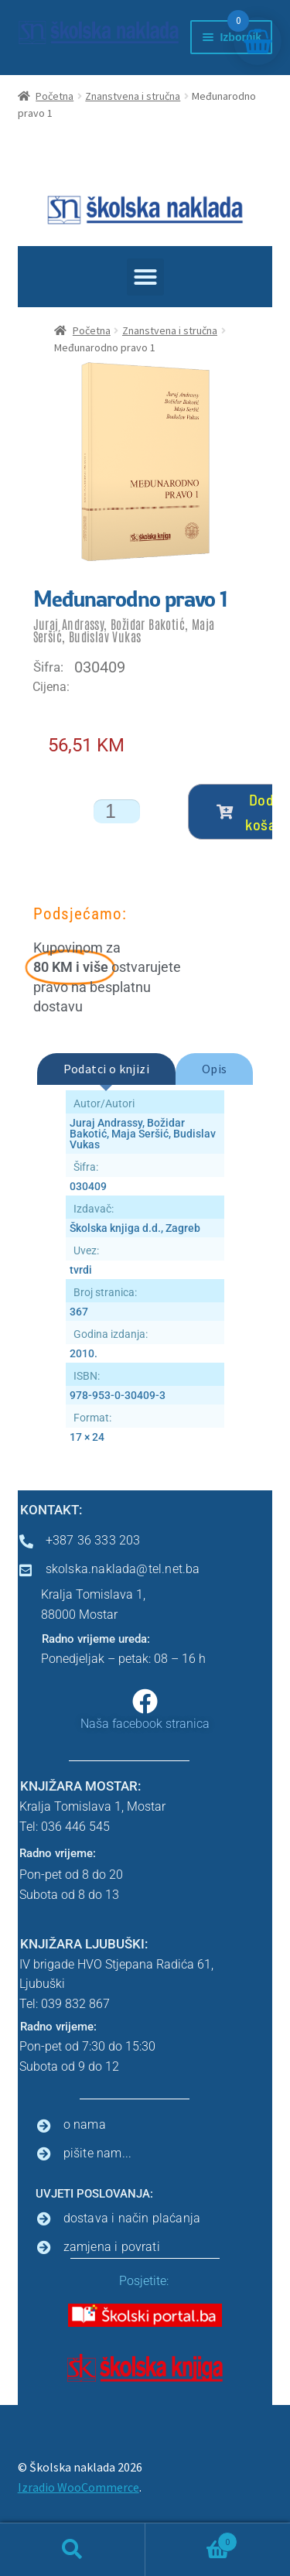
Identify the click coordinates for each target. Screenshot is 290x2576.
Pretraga (72, 2549)
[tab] (106, 1069)
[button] (145, 277)
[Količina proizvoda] (117, 811)
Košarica (191, 2538)
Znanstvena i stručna (132, 96)
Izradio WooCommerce (78, 2487)
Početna (54, 96)
